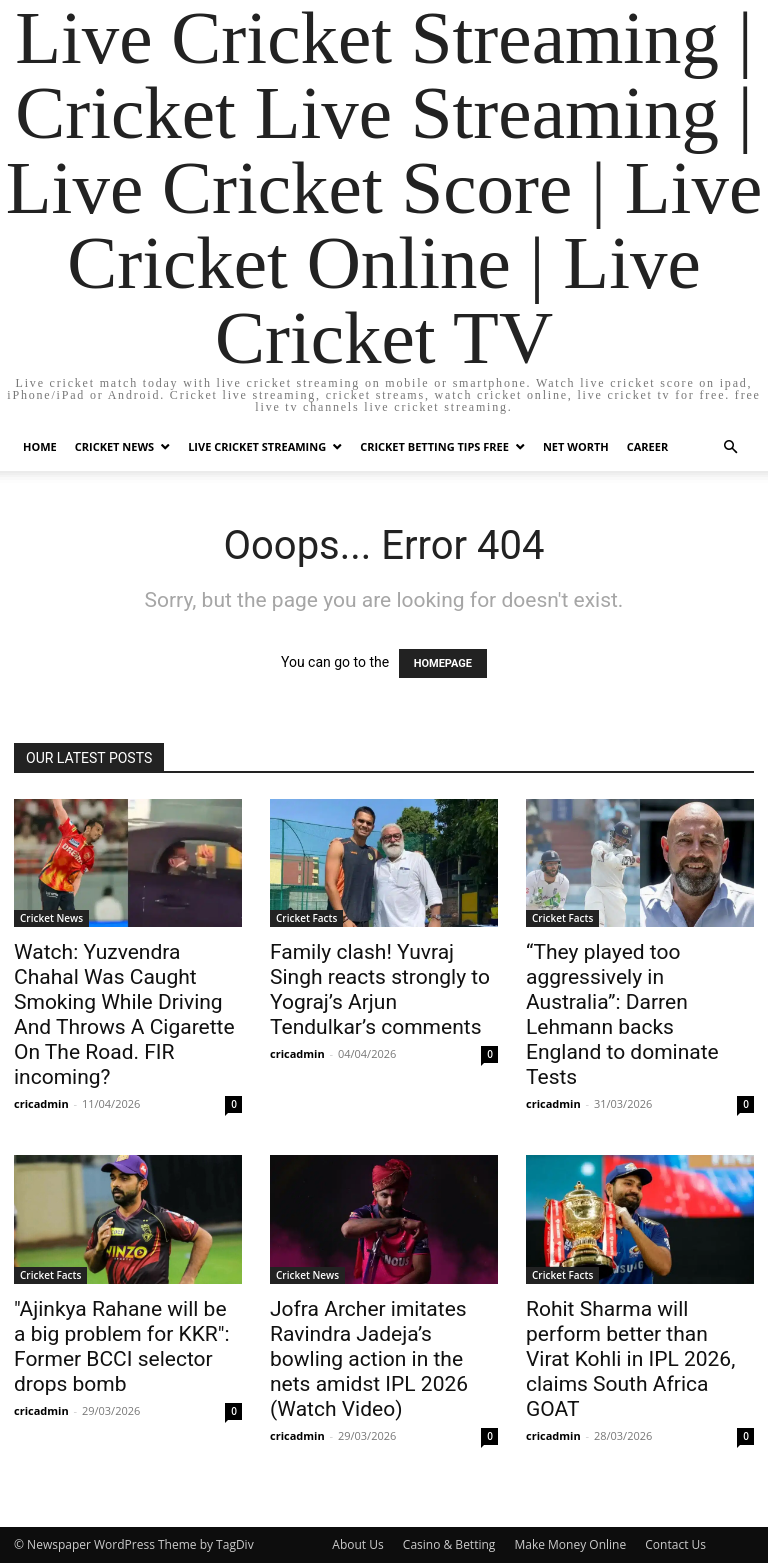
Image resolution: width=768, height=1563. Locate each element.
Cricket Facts (306, 918)
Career (647, 446)
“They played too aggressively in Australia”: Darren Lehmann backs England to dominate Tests (622, 1014)
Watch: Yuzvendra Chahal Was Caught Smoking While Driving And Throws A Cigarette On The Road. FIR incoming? (124, 1014)
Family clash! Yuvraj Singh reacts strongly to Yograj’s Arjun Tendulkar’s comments (380, 989)
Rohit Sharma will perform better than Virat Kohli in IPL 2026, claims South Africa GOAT (630, 1359)
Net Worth (576, 446)
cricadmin (41, 1103)
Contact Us (675, 1544)
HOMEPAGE (443, 663)
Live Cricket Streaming (257, 446)
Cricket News (114, 446)
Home (40, 446)
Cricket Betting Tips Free (434, 446)
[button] (730, 447)
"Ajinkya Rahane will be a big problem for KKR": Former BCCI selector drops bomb (122, 1346)
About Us (357, 1544)
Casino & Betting (449, 1544)
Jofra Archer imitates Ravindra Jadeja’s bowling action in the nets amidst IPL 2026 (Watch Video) (369, 1359)
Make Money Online (570, 1544)
